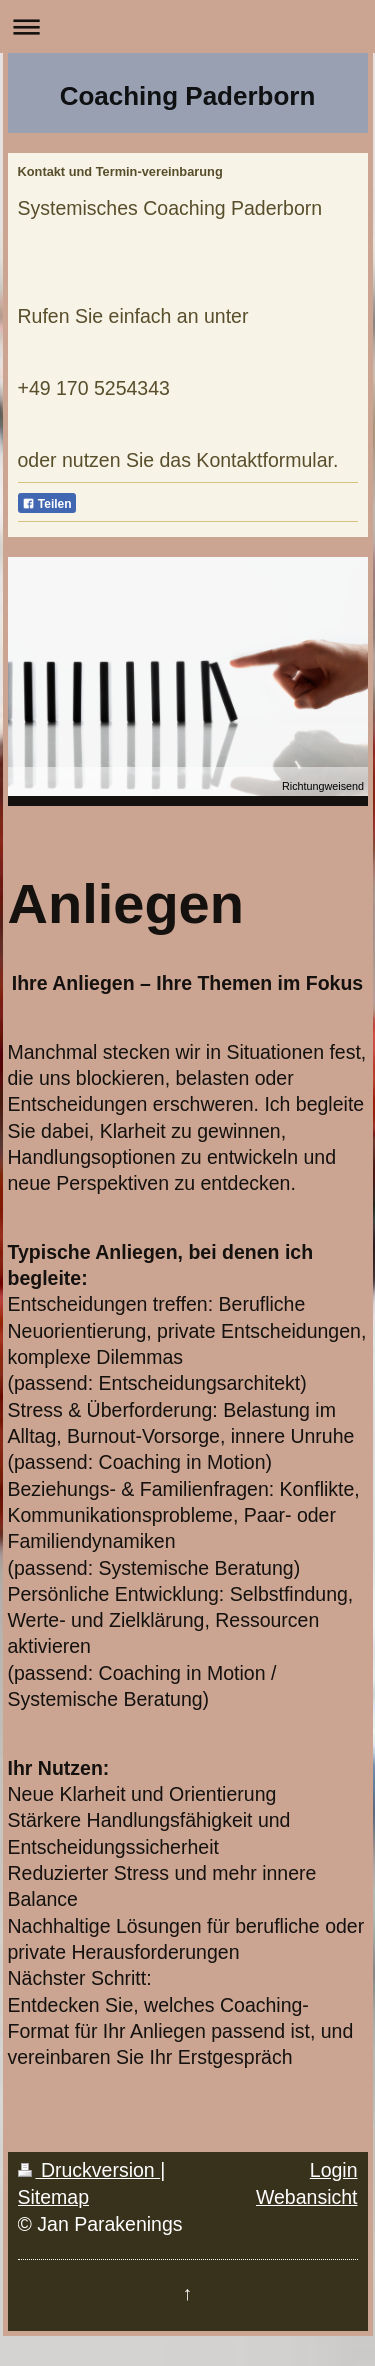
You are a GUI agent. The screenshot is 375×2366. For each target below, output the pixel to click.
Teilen (47, 504)
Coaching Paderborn (188, 96)
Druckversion (89, 2170)
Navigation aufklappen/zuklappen (187, 26)
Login (334, 2170)
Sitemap (54, 2197)
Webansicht (307, 2197)
